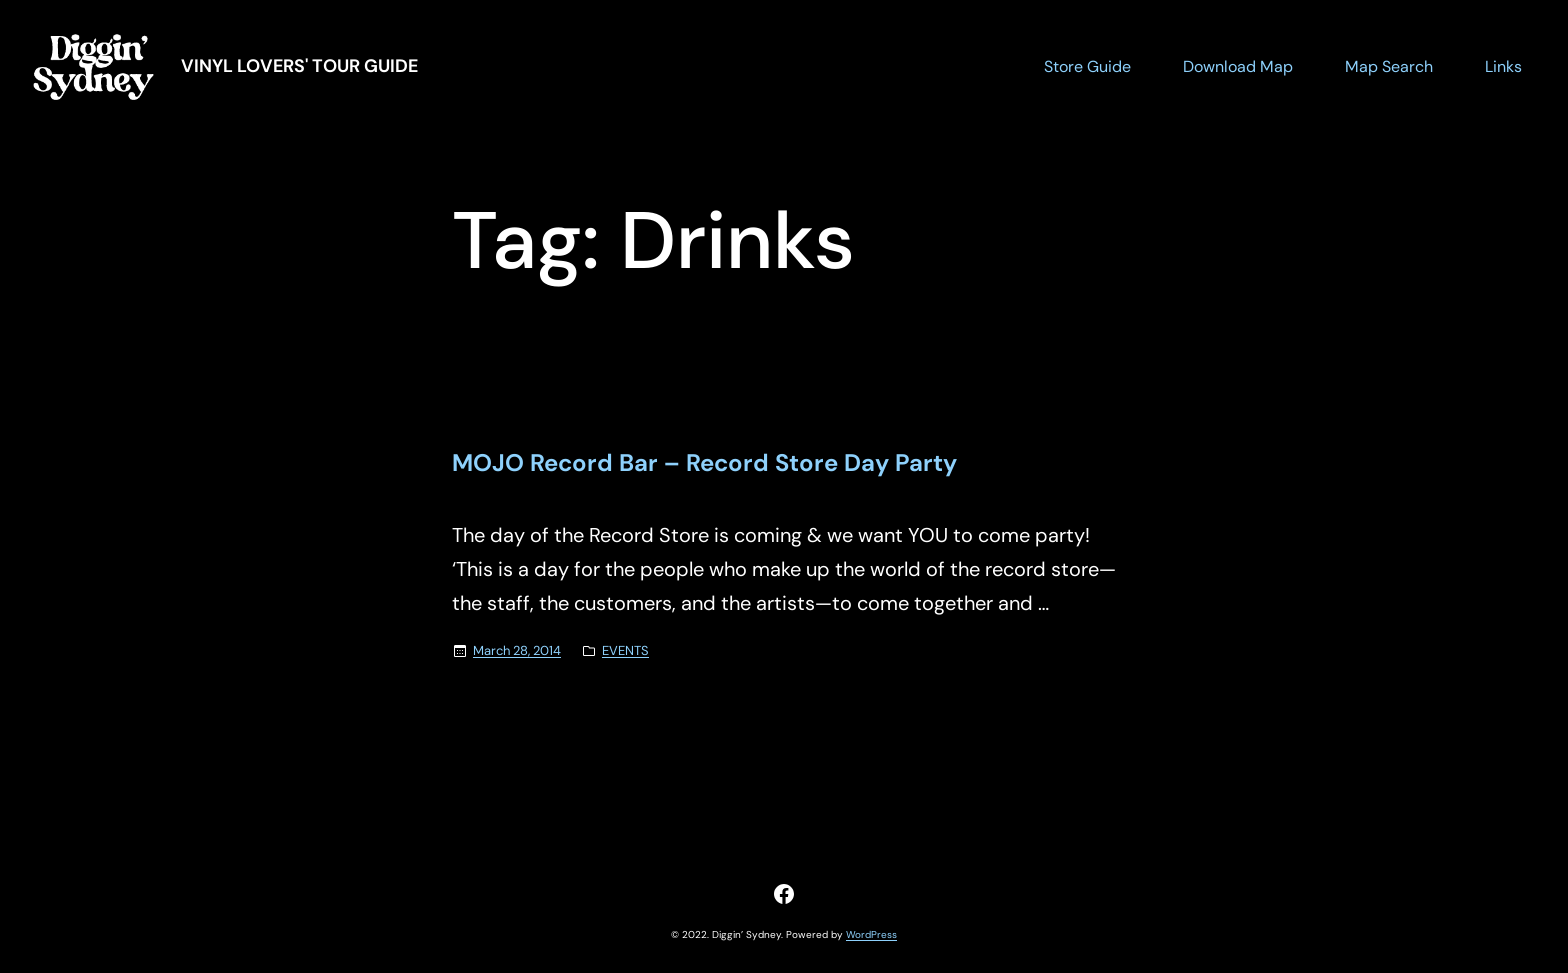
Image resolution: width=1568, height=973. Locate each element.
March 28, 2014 (517, 650)
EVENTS (625, 650)
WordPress (871, 934)
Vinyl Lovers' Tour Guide (299, 66)
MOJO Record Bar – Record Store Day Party (704, 463)
